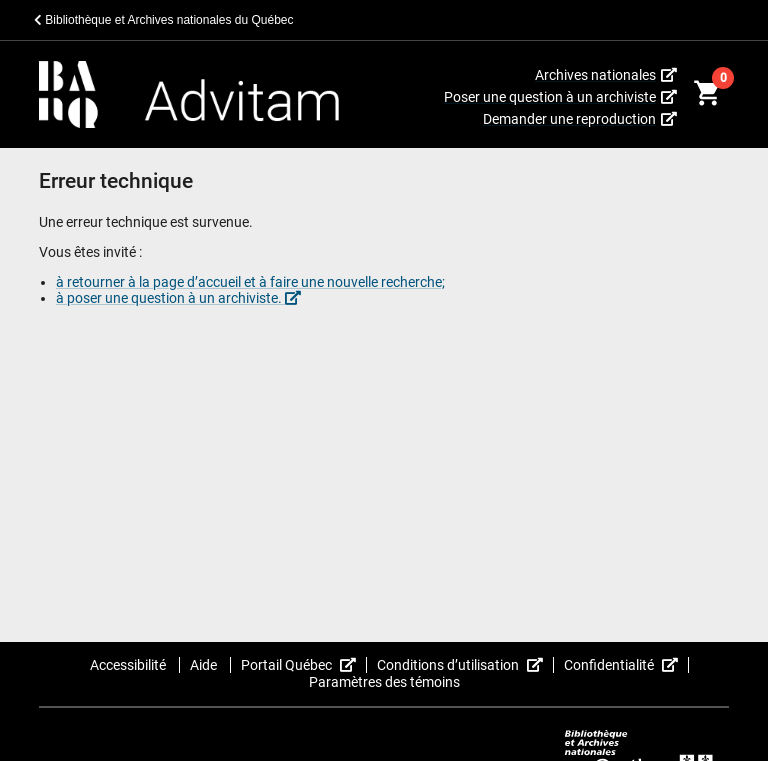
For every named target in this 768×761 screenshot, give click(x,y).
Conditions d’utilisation (465, 665)
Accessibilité (129, 665)
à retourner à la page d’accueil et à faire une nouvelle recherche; (250, 282)
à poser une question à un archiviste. (178, 298)
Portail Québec (304, 665)
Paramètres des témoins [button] (384, 682)
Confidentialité (626, 665)
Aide (205, 665)
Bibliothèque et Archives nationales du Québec (164, 20)
